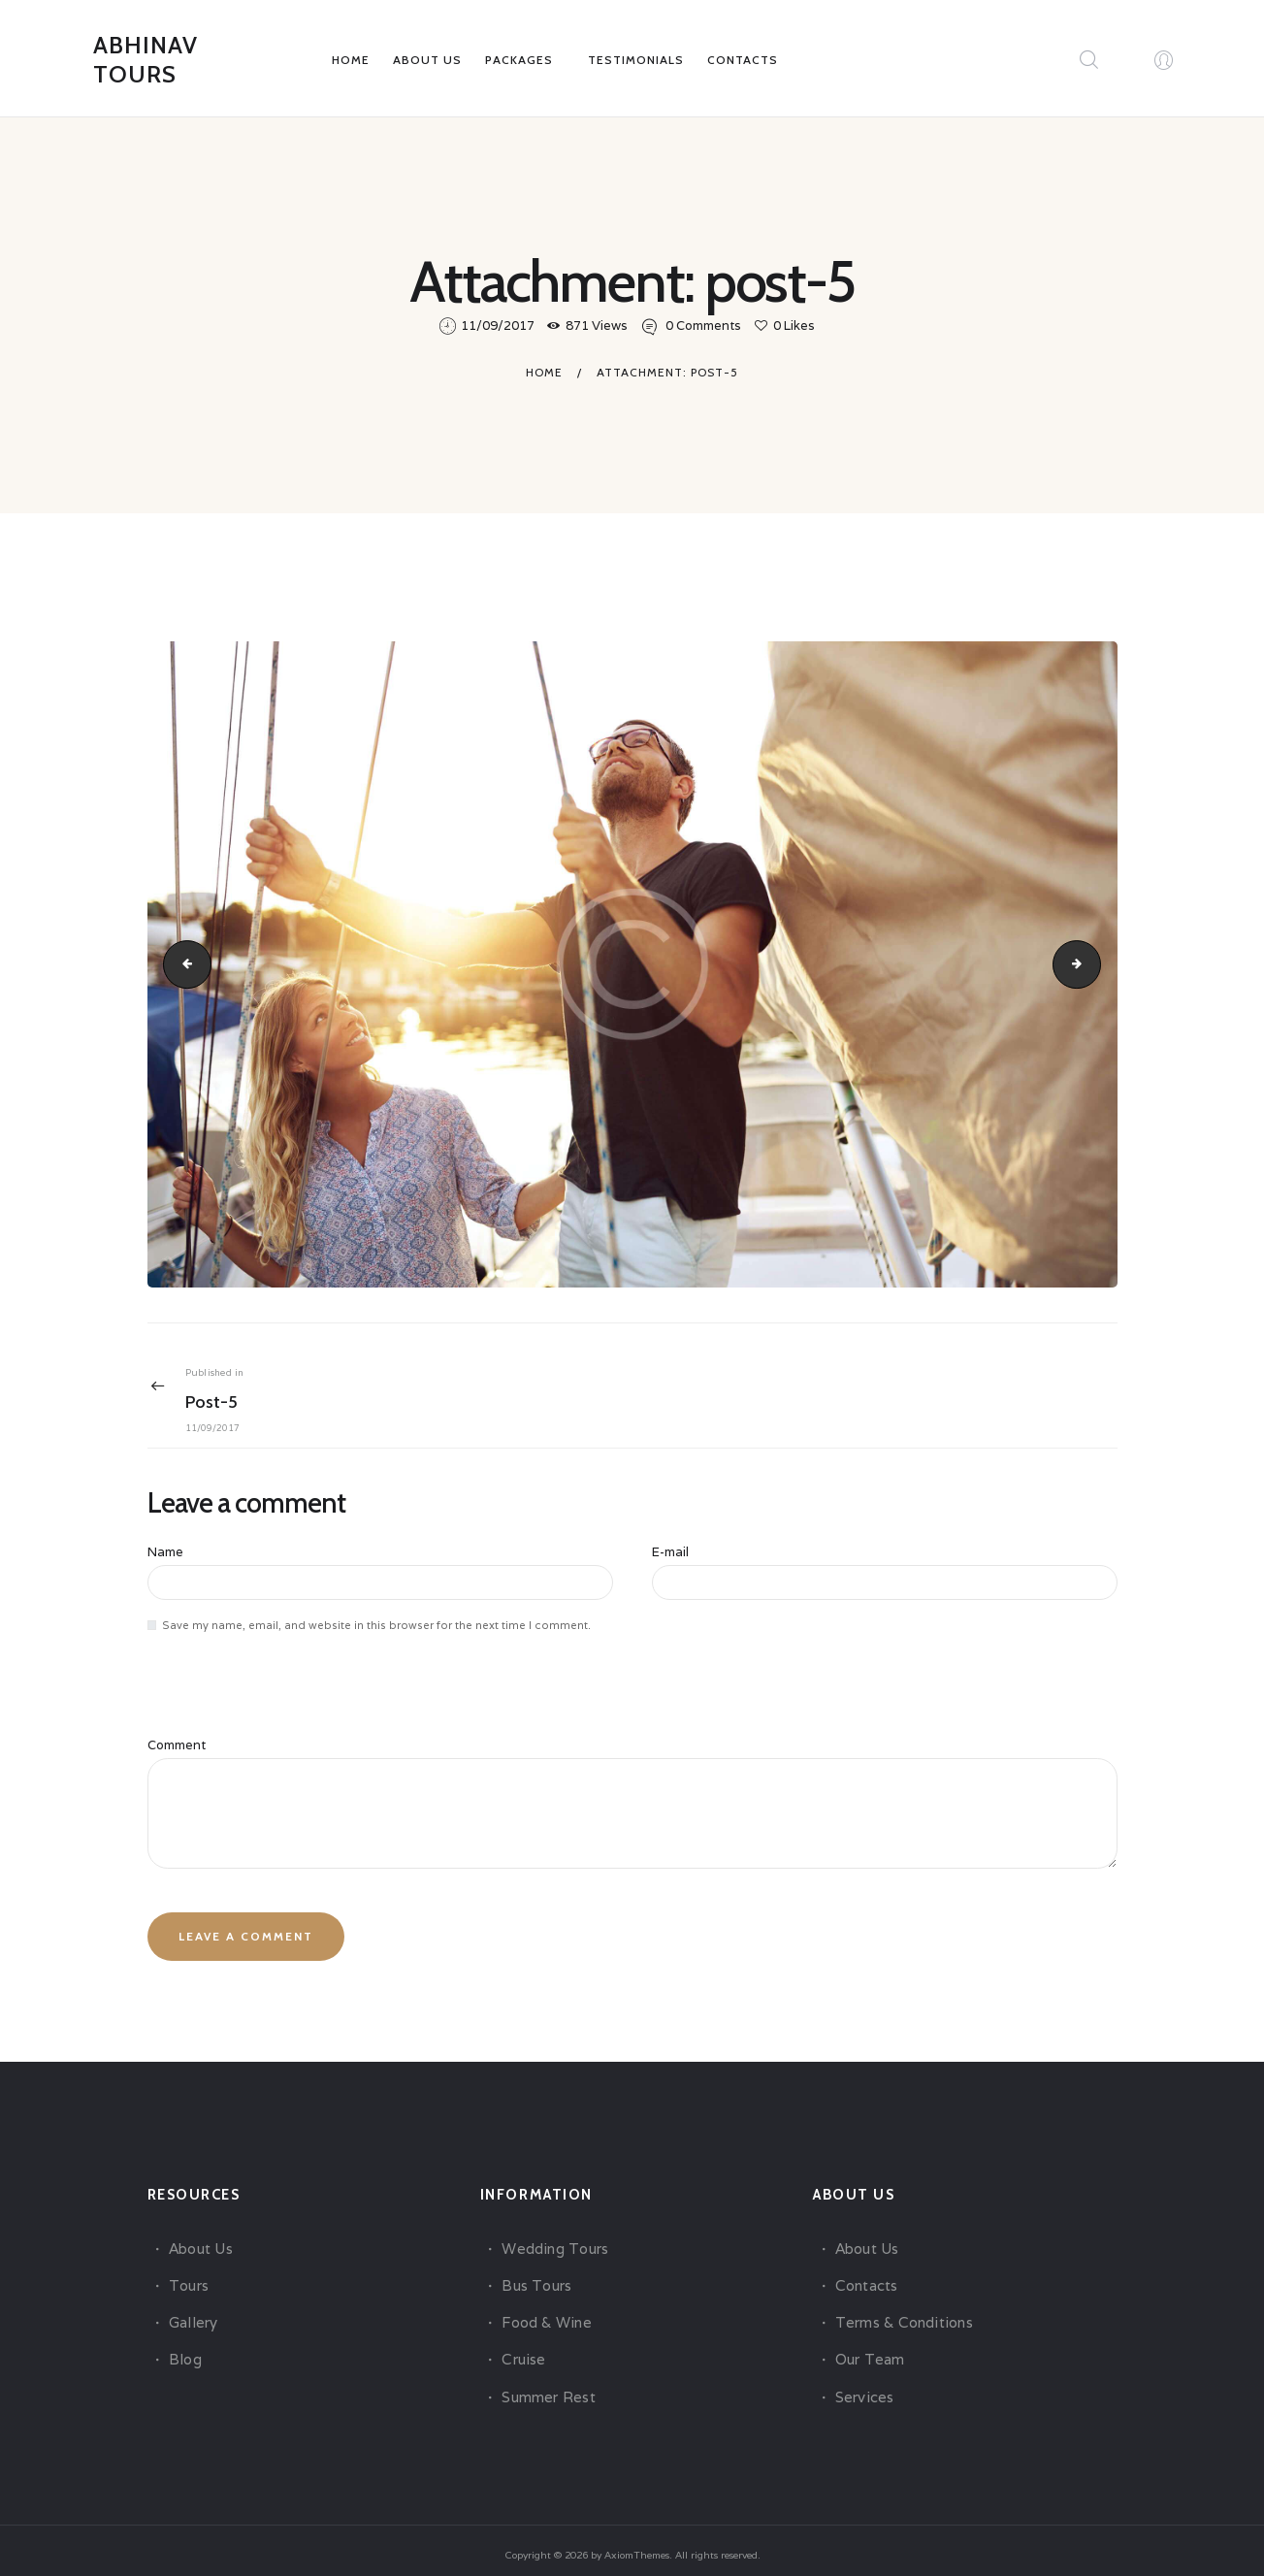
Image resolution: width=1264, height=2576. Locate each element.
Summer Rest (547, 2387)
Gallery (192, 2312)
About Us (200, 2239)
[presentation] (280, 1701)
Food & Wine (545, 2312)
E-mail (670, 1554)
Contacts (865, 2275)
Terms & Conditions (902, 2312)
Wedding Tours (553, 2239)
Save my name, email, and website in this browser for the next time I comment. (376, 1624)
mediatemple (180, 964)
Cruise (523, 2350)
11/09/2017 (498, 327)
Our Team (869, 2350)
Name (165, 1554)
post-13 (1095, 964)
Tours (188, 2275)
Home (544, 373)
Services (863, 2387)
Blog (185, 2350)
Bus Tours (535, 2275)
